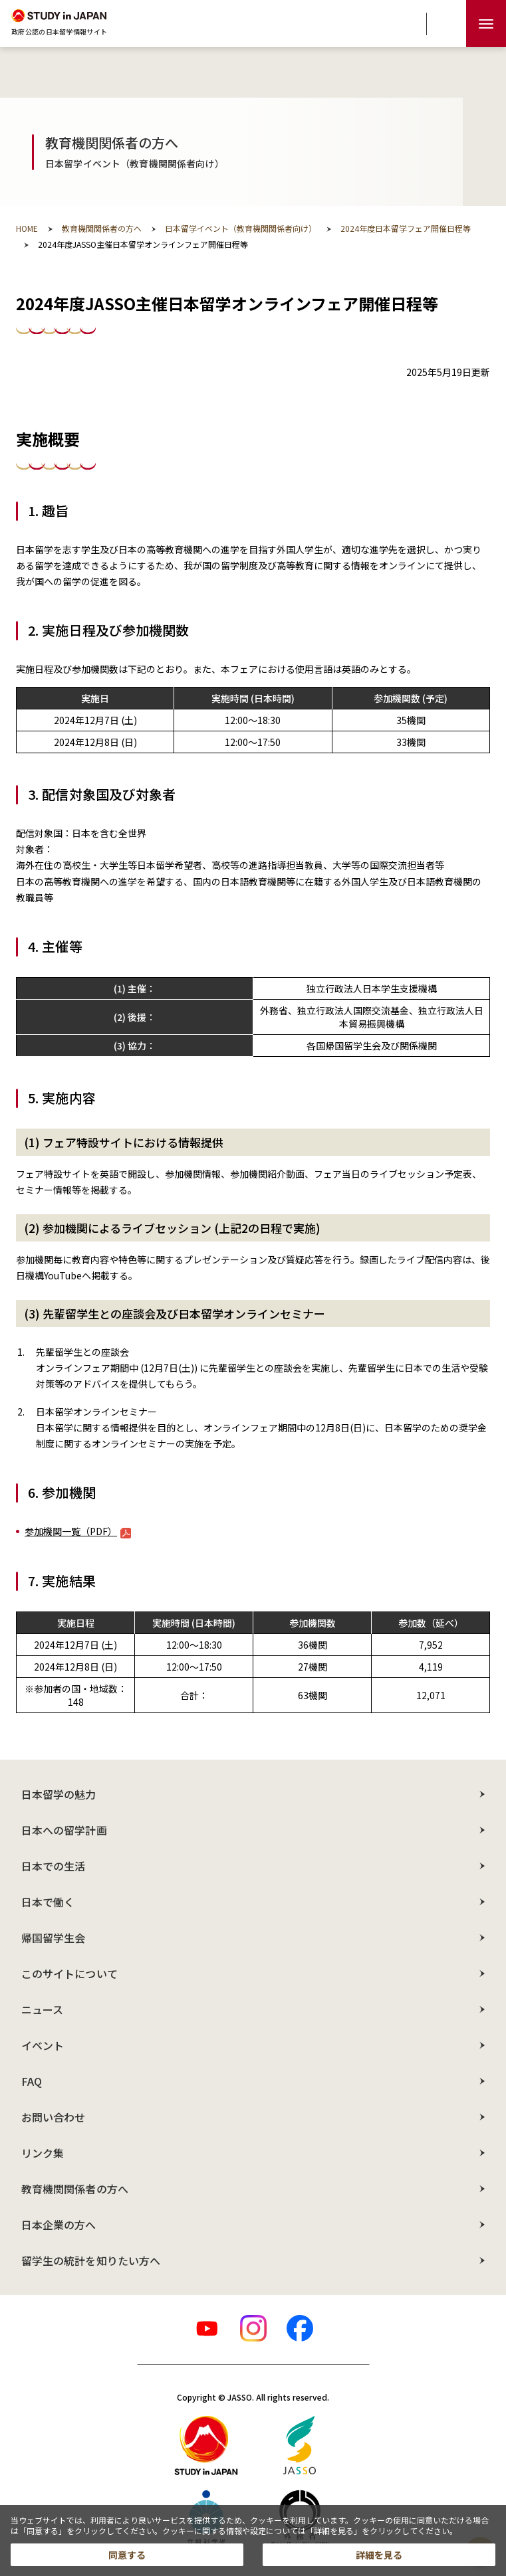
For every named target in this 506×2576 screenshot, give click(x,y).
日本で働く (47, 1902)
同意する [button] (127, 2554)
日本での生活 (53, 1866)
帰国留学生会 (53, 1938)
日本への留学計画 (64, 1830)
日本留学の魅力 (58, 1794)
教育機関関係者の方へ (74, 2189)
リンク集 (42, 2153)
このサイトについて (69, 1973)
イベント (42, 2045)
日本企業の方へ (58, 2225)
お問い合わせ (53, 2117)
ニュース (42, 2009)
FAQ (31, 2081)
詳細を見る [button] (379, 2554)
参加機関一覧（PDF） (78, 1531)
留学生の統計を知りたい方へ (90, 2260)
